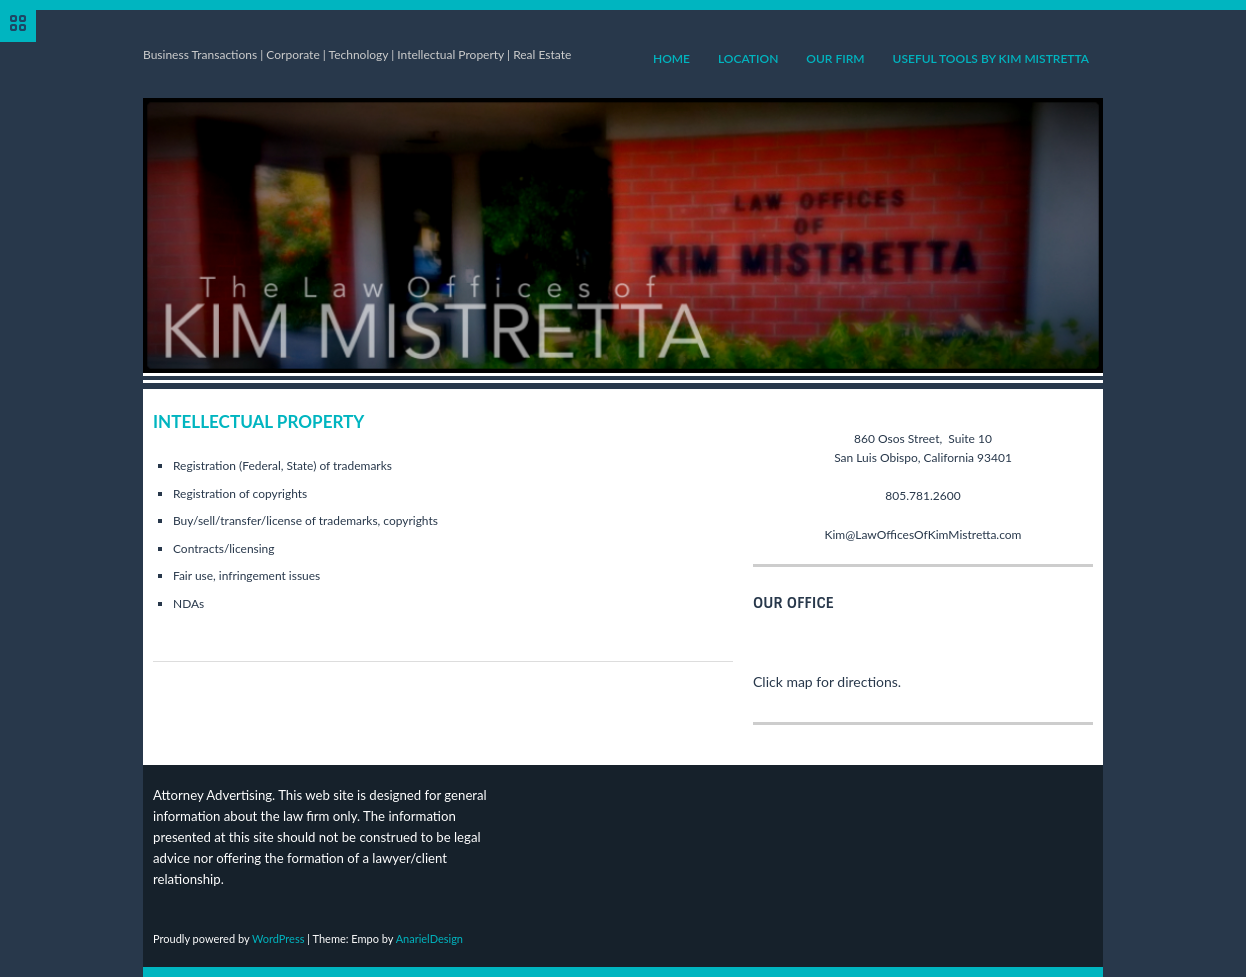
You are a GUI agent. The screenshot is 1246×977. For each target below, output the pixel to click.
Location (748, 58)
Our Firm (835, 58)
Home (671, 58)
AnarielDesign (429, 938)
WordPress (278, 938)
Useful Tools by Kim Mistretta (991, 58)
